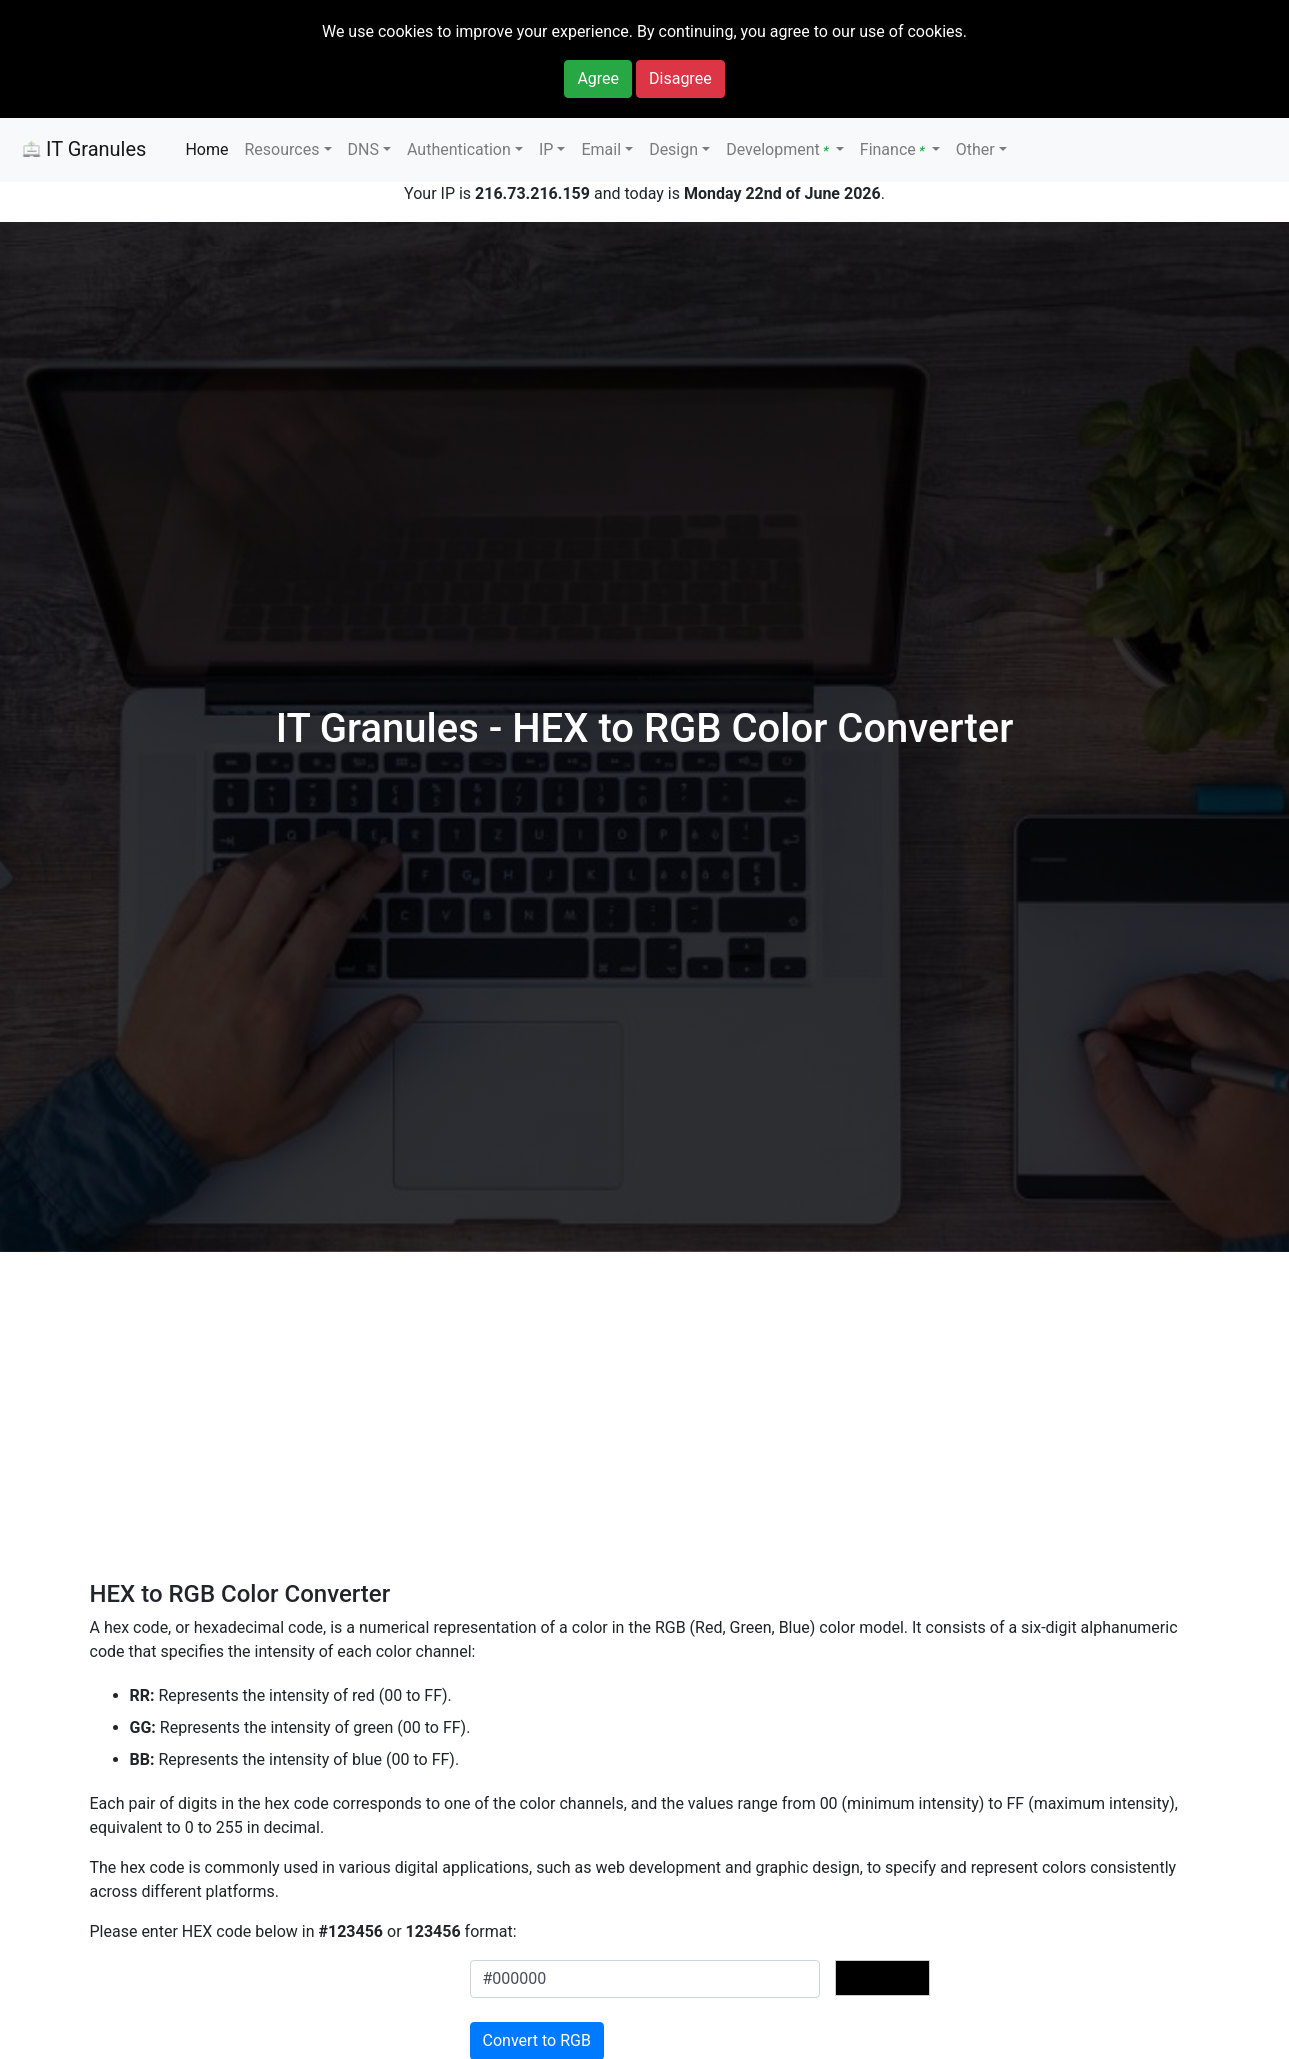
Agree (598, 78)
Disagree (680, 78)
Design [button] (673, 149)
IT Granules (81, 151)
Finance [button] (894, 149)
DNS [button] (363, 149)
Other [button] (975, 149)
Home (206, 149)
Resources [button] (281, 149)
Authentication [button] (459, 149)
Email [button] (601, 149)
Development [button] (779, 149)
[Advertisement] (653, 1432)
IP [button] (546, 149)
